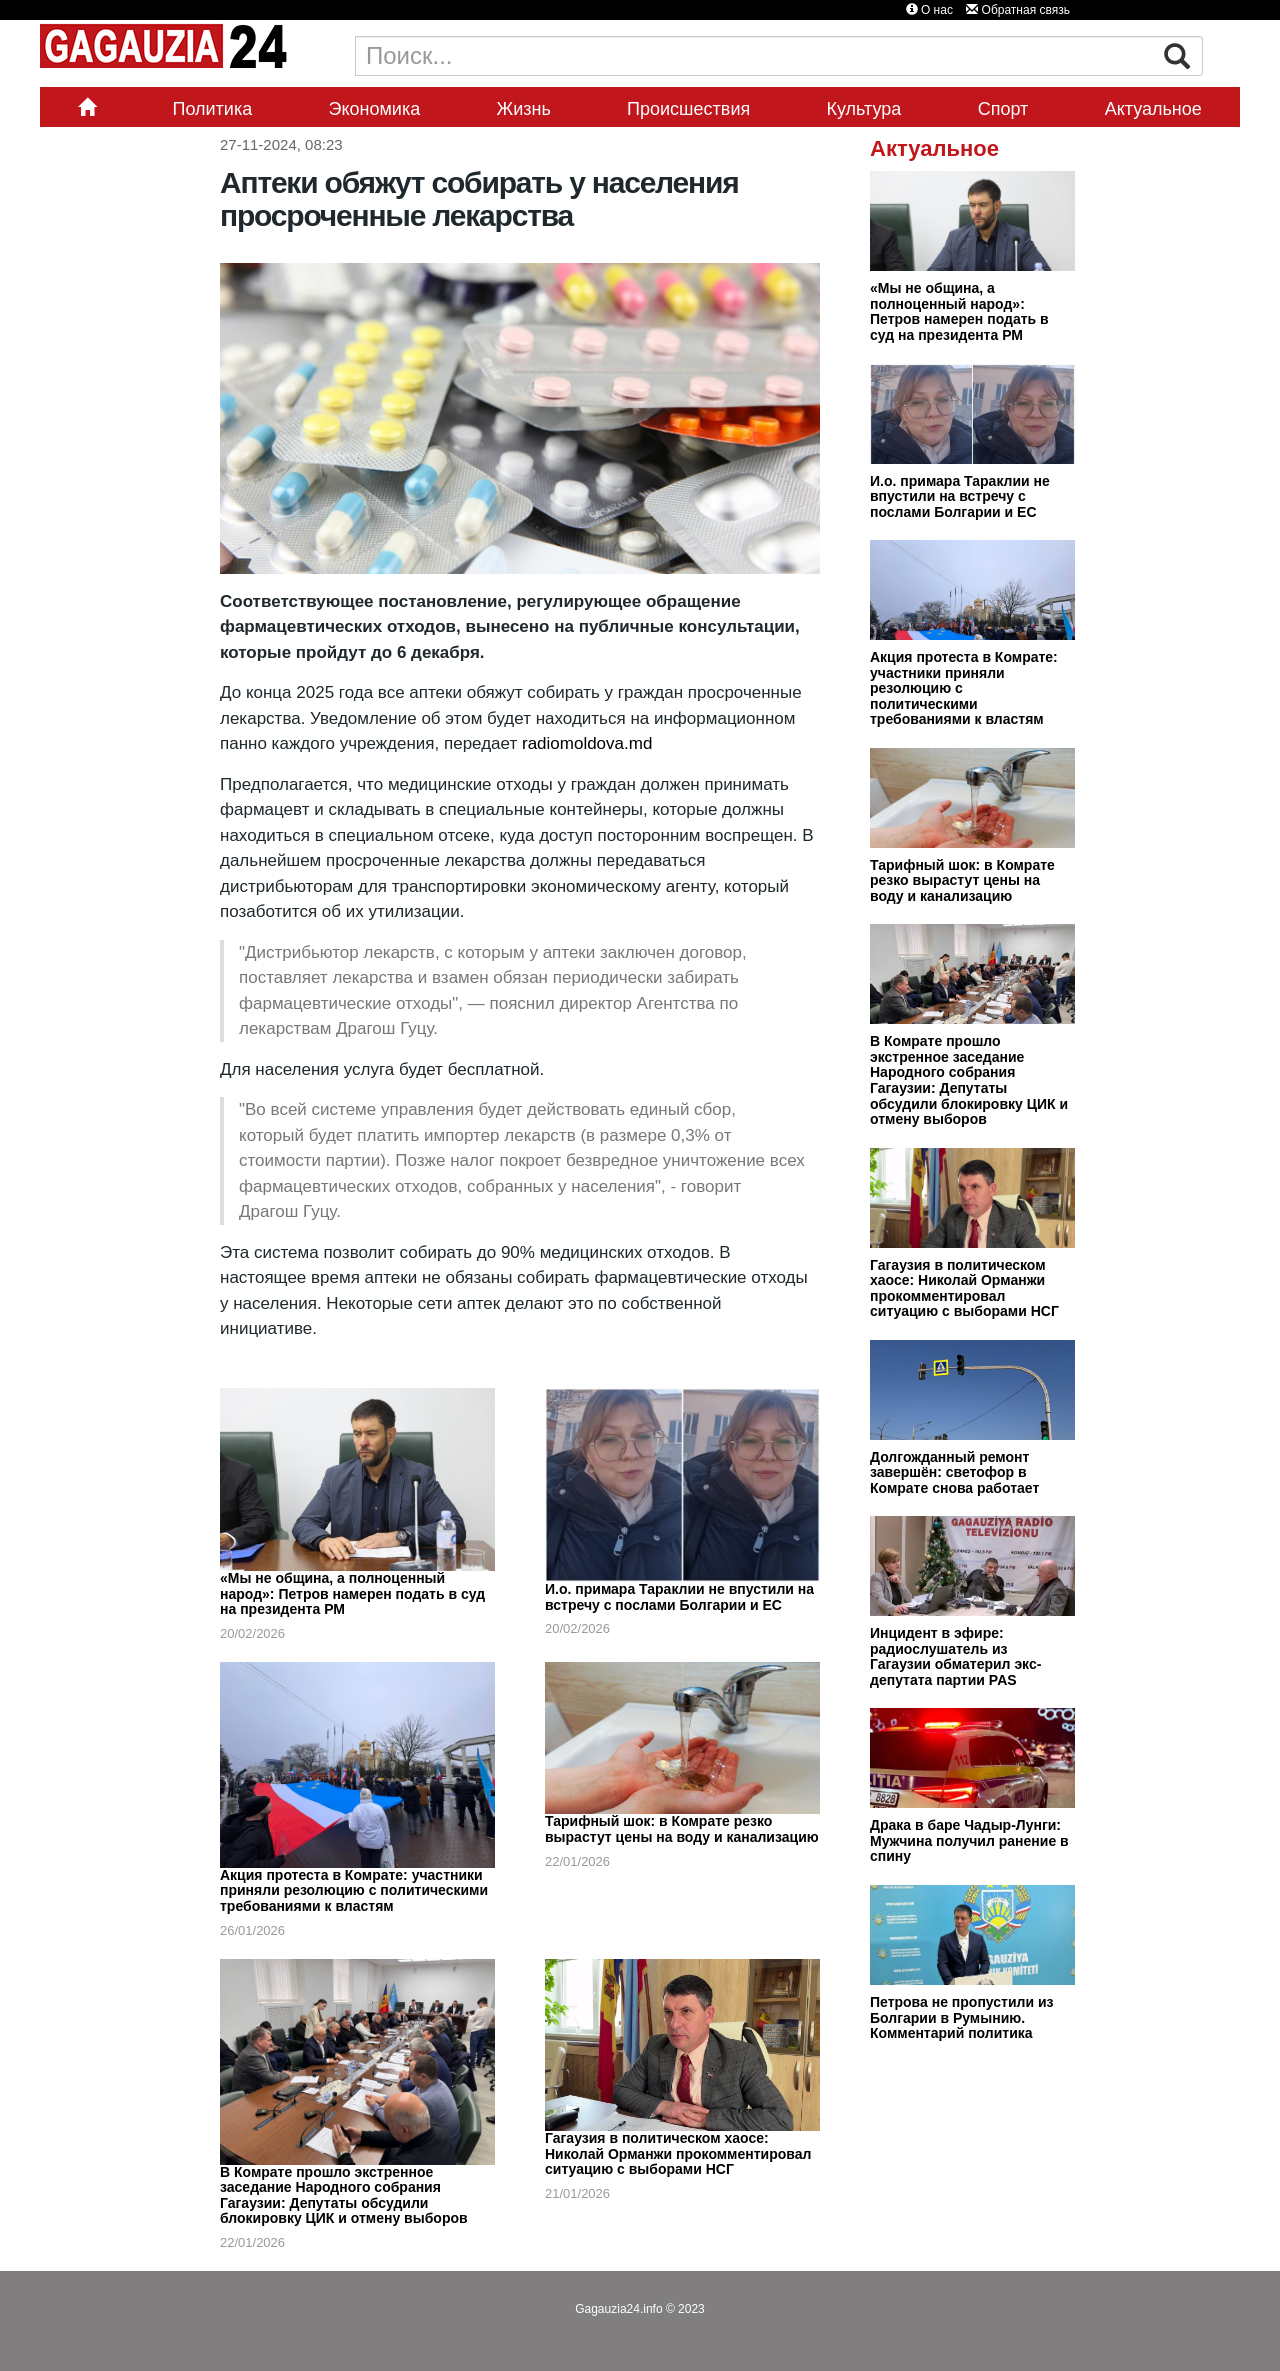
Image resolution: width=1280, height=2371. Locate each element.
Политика (212, 109)
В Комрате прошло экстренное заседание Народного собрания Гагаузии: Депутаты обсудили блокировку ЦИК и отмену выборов (344, 2195)
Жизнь (524, 109)
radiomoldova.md (587, 743)
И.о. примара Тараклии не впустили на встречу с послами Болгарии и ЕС (679, 1597)
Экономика (375, 109)
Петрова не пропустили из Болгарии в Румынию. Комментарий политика (962, 2017)
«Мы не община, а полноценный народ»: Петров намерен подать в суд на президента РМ (352, 1593)
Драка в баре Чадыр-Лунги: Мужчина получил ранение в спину (969, 1840)
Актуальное (1153, 109)
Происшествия (688, 109)
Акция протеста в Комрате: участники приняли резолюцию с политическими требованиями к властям (354, 1890)
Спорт (1003, 109)
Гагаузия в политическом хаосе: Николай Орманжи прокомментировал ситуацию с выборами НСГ (678, 2153)
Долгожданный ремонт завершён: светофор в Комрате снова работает (954, 1472)
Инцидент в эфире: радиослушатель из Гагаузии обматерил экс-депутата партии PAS (955, 1656)
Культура (864, 109)
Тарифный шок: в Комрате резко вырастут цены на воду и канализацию (682, 1829)
